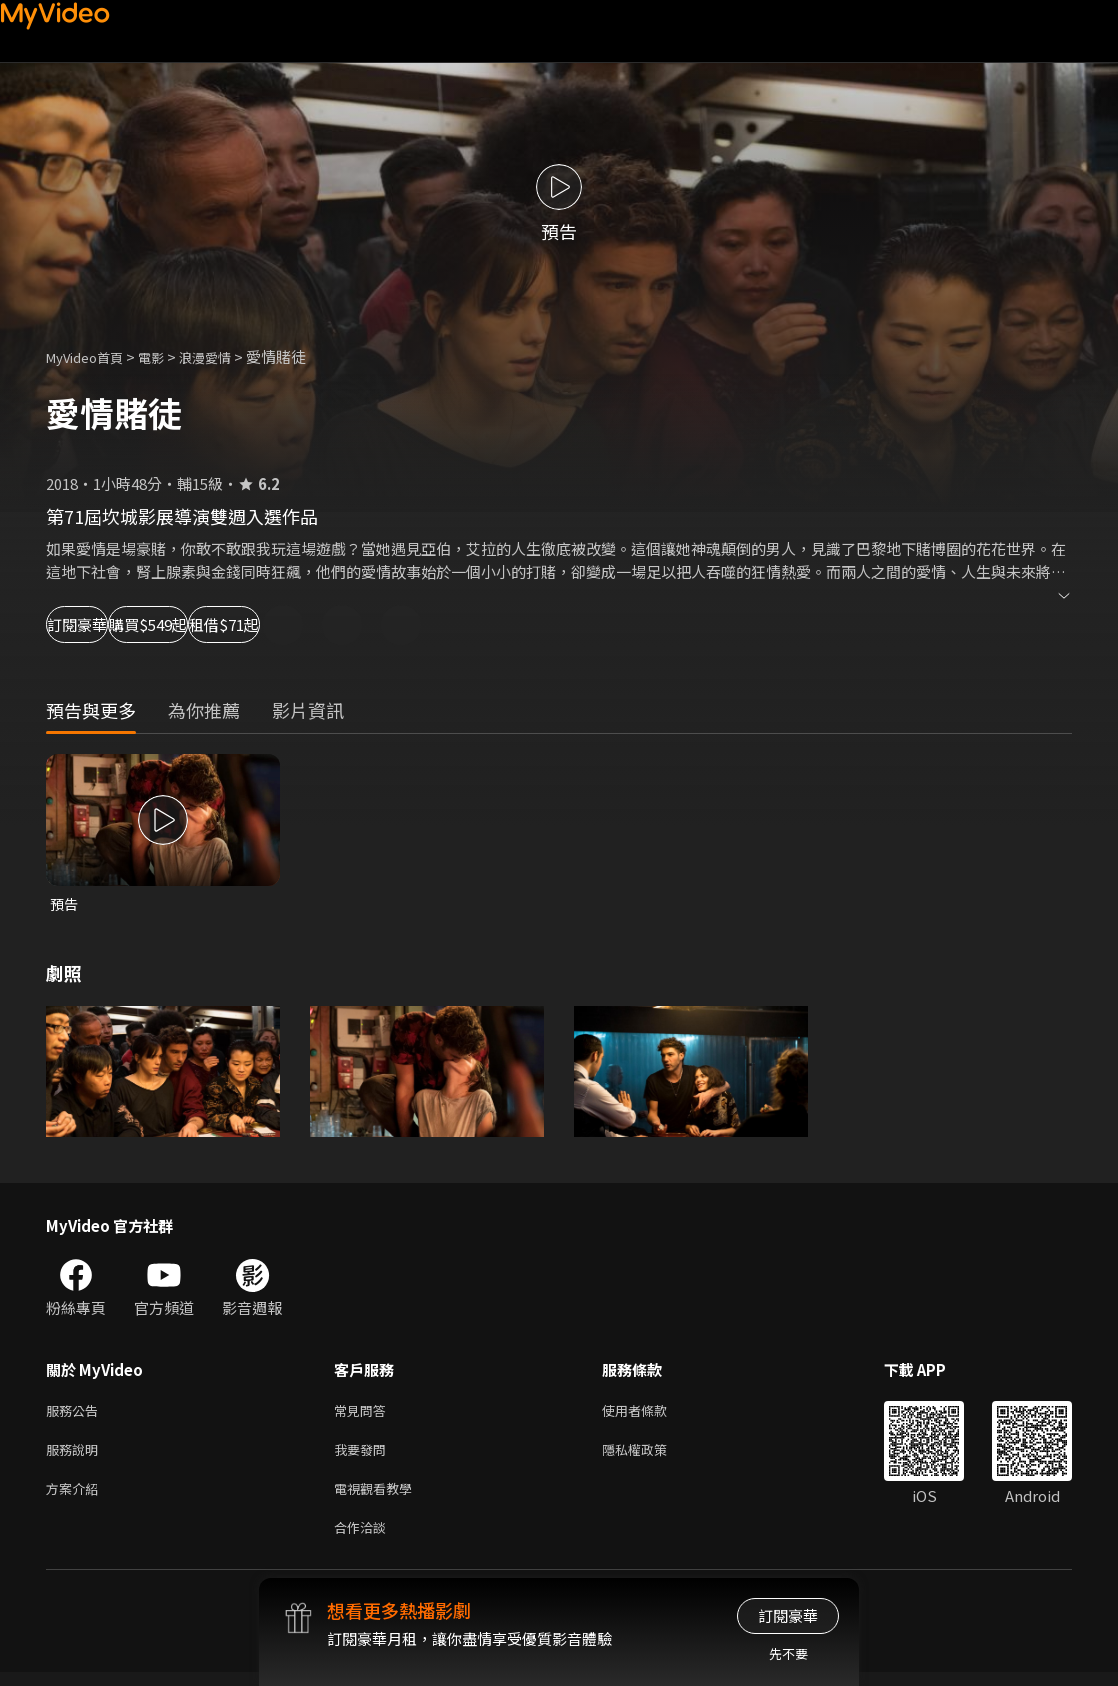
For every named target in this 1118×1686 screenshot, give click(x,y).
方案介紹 (76, 1497)
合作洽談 (364, 1539)
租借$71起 (376, 624)
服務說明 (76, 1455)
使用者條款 (651, 1413)
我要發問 (364, 1455)
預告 (65, 904)
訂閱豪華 (101, 624)
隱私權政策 (651, 1455)
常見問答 (364, 1413)
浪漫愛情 (227, 356)
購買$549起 (236, 624)
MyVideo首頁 (91, 356)
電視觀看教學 (379, 1497)
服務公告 (76, 1413)
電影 (167, 356)
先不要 (788, 1653)
